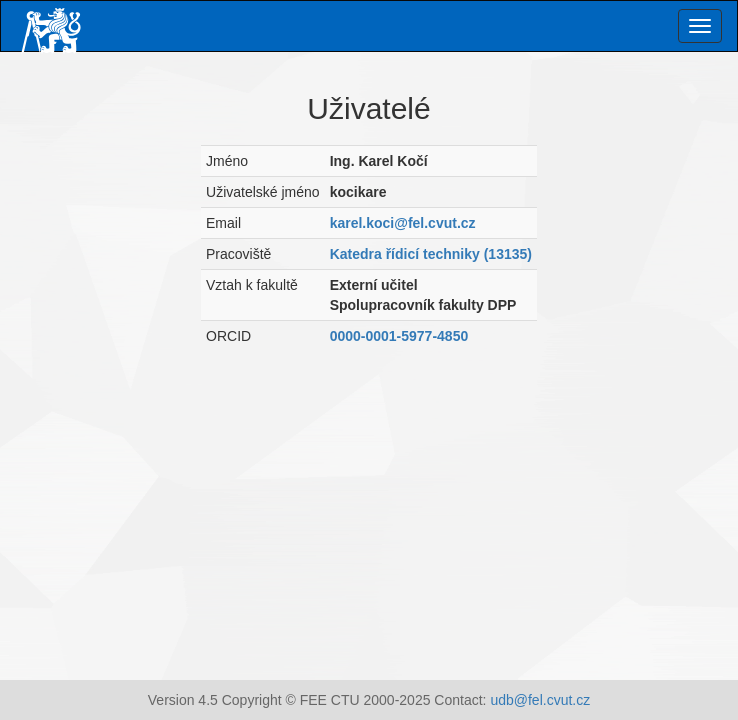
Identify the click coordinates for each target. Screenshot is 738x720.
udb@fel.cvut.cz (540, 700)
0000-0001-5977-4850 (399, 336)
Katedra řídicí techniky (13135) (431, 254)
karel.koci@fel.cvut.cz (403, 223)
